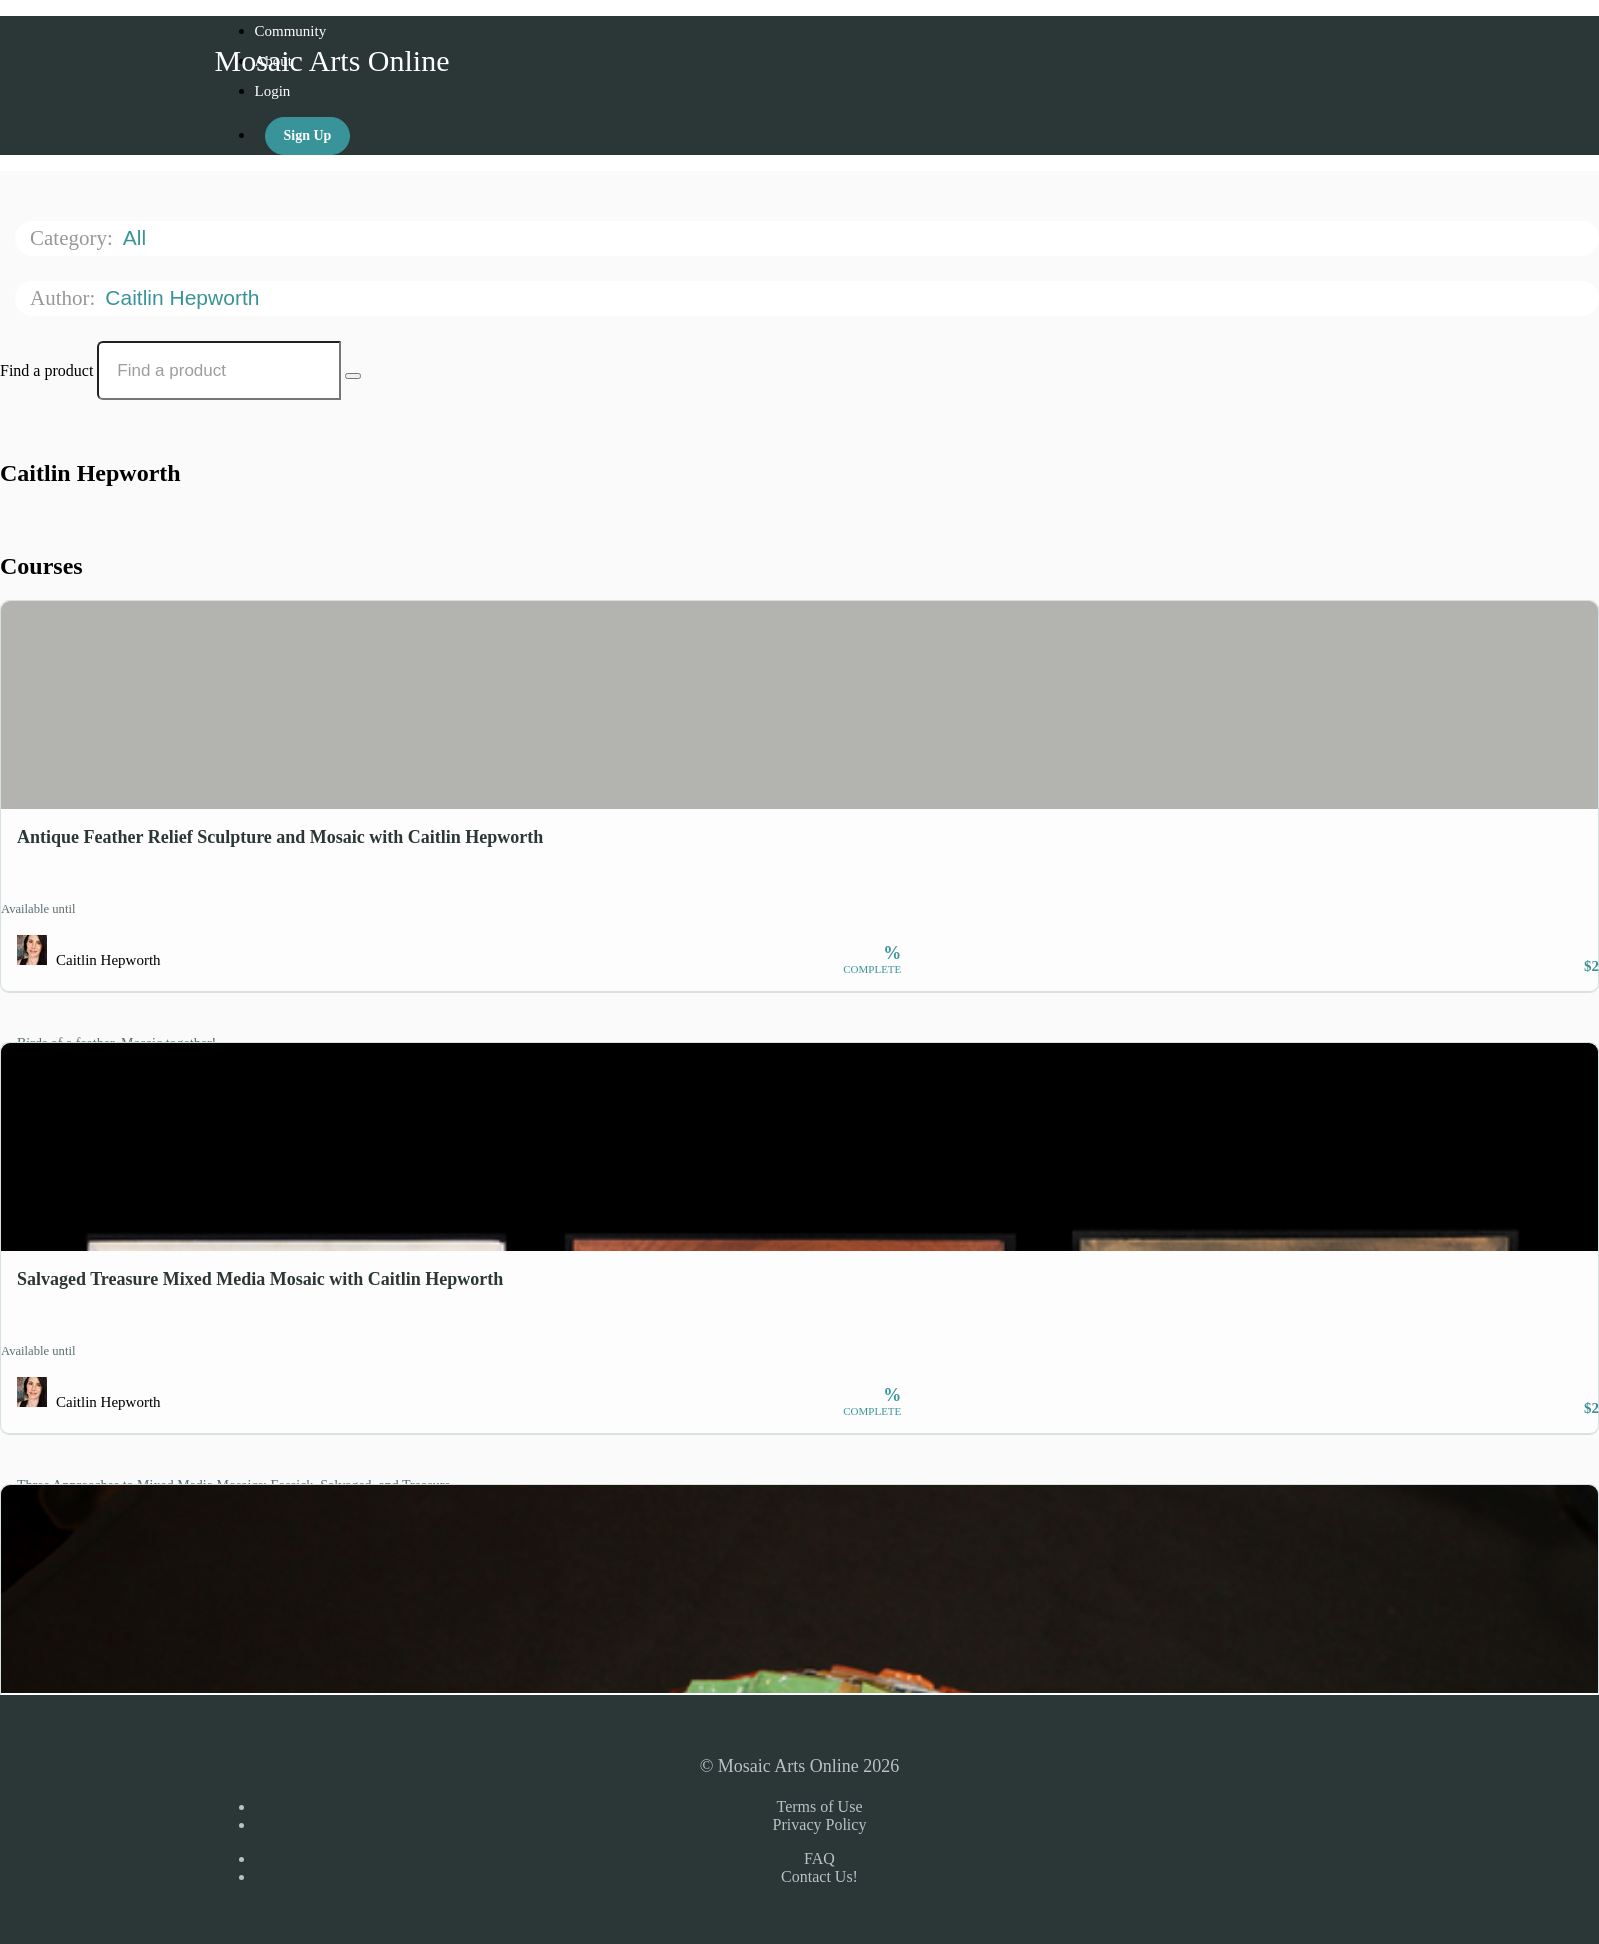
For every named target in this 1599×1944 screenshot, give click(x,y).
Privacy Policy (820, 1824)
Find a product (46, 370)
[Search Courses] (353, 376)
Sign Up (308, 135)
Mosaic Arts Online (332, 60)
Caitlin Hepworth (185, 297)
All (137, 237)
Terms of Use (820, 1806)
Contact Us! (819, 1876)
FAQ (819, 1858)
